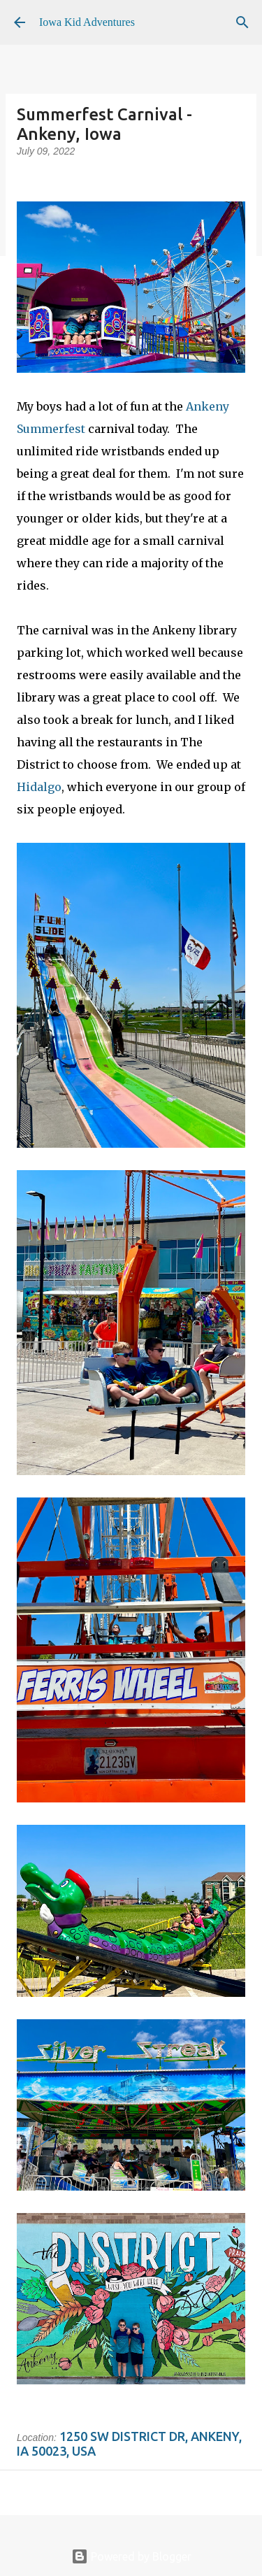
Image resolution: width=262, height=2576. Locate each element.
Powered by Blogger (131, 2556)
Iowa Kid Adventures (87, 22)
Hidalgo (39, 787)
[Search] (242, 22)
